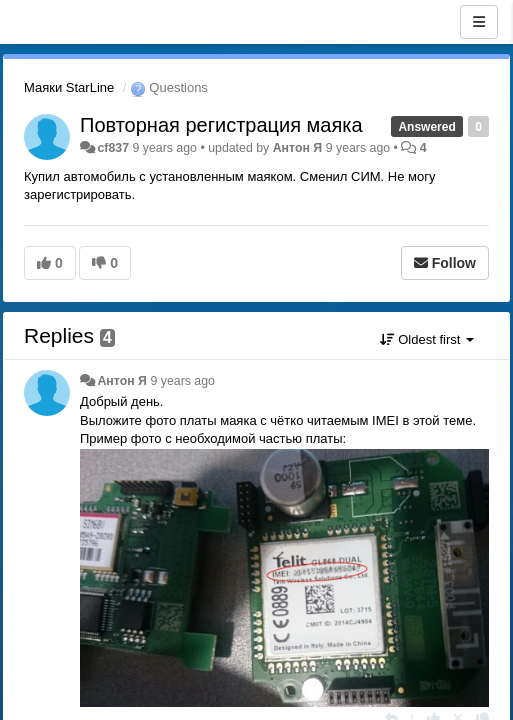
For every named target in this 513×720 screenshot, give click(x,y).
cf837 (113, 148)
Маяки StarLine (69, 87)
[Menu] (479, 22)
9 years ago (182, 381)
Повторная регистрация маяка (221, 125)
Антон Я (298, 148)
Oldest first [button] (427, 339)
